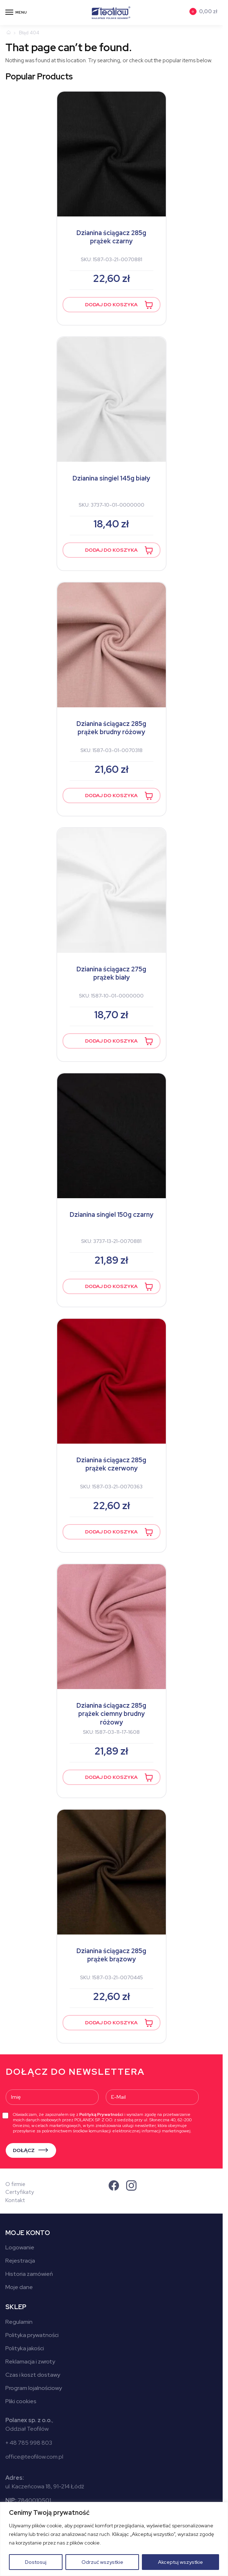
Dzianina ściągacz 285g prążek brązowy (111, 1955)
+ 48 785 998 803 (28, 2442)
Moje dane (19, 2287)
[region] (114, 2539)
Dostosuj (35, 2562)
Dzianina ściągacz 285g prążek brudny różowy (111, 727)
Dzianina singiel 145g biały (111, 478)
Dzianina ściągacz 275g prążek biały (111, 973)
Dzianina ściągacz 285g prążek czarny (111, 237)
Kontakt (15, 2200)
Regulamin (19, 2322)
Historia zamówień (29, 2274)
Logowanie (19, 2247)
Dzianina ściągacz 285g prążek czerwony (111, 1464)
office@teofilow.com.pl (34, 2456)
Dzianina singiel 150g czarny (111, 1214)
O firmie (15, 2184)
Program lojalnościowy (33, 2388)
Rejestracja (20, 2260)
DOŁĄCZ (24, 2150)
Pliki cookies (20, 2401)
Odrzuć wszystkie (102, 2562)
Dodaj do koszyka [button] (111, 304)
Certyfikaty (19, 2192)
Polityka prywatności (32, 2335)
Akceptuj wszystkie (180, 2562)
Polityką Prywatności (101, 2114)
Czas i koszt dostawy (32, 2375)
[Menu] (16, 12)
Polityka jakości (24, 2348)
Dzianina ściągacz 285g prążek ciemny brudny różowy (111, 1713)
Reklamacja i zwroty (30, 2361)
